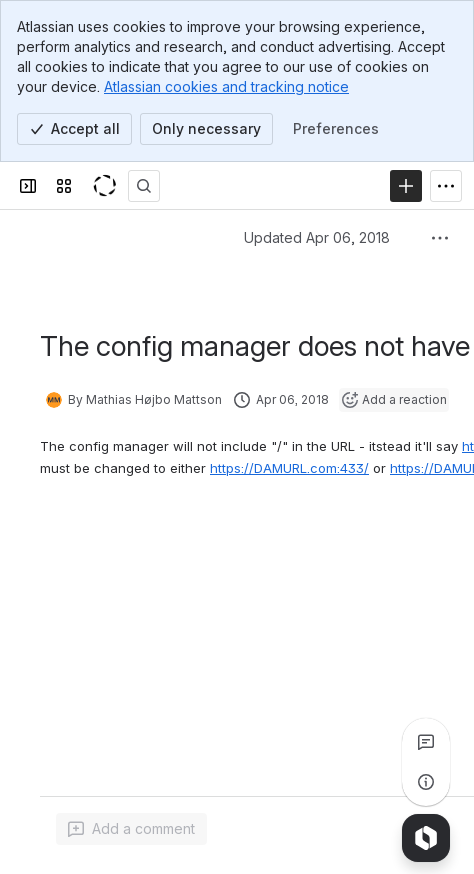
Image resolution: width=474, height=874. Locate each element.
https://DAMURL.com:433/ (289, 468)
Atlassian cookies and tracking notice (226, 86)
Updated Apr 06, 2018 (317, 237)
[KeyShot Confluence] (104, 186)
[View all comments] (426, 742)
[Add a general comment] (131, 829)
